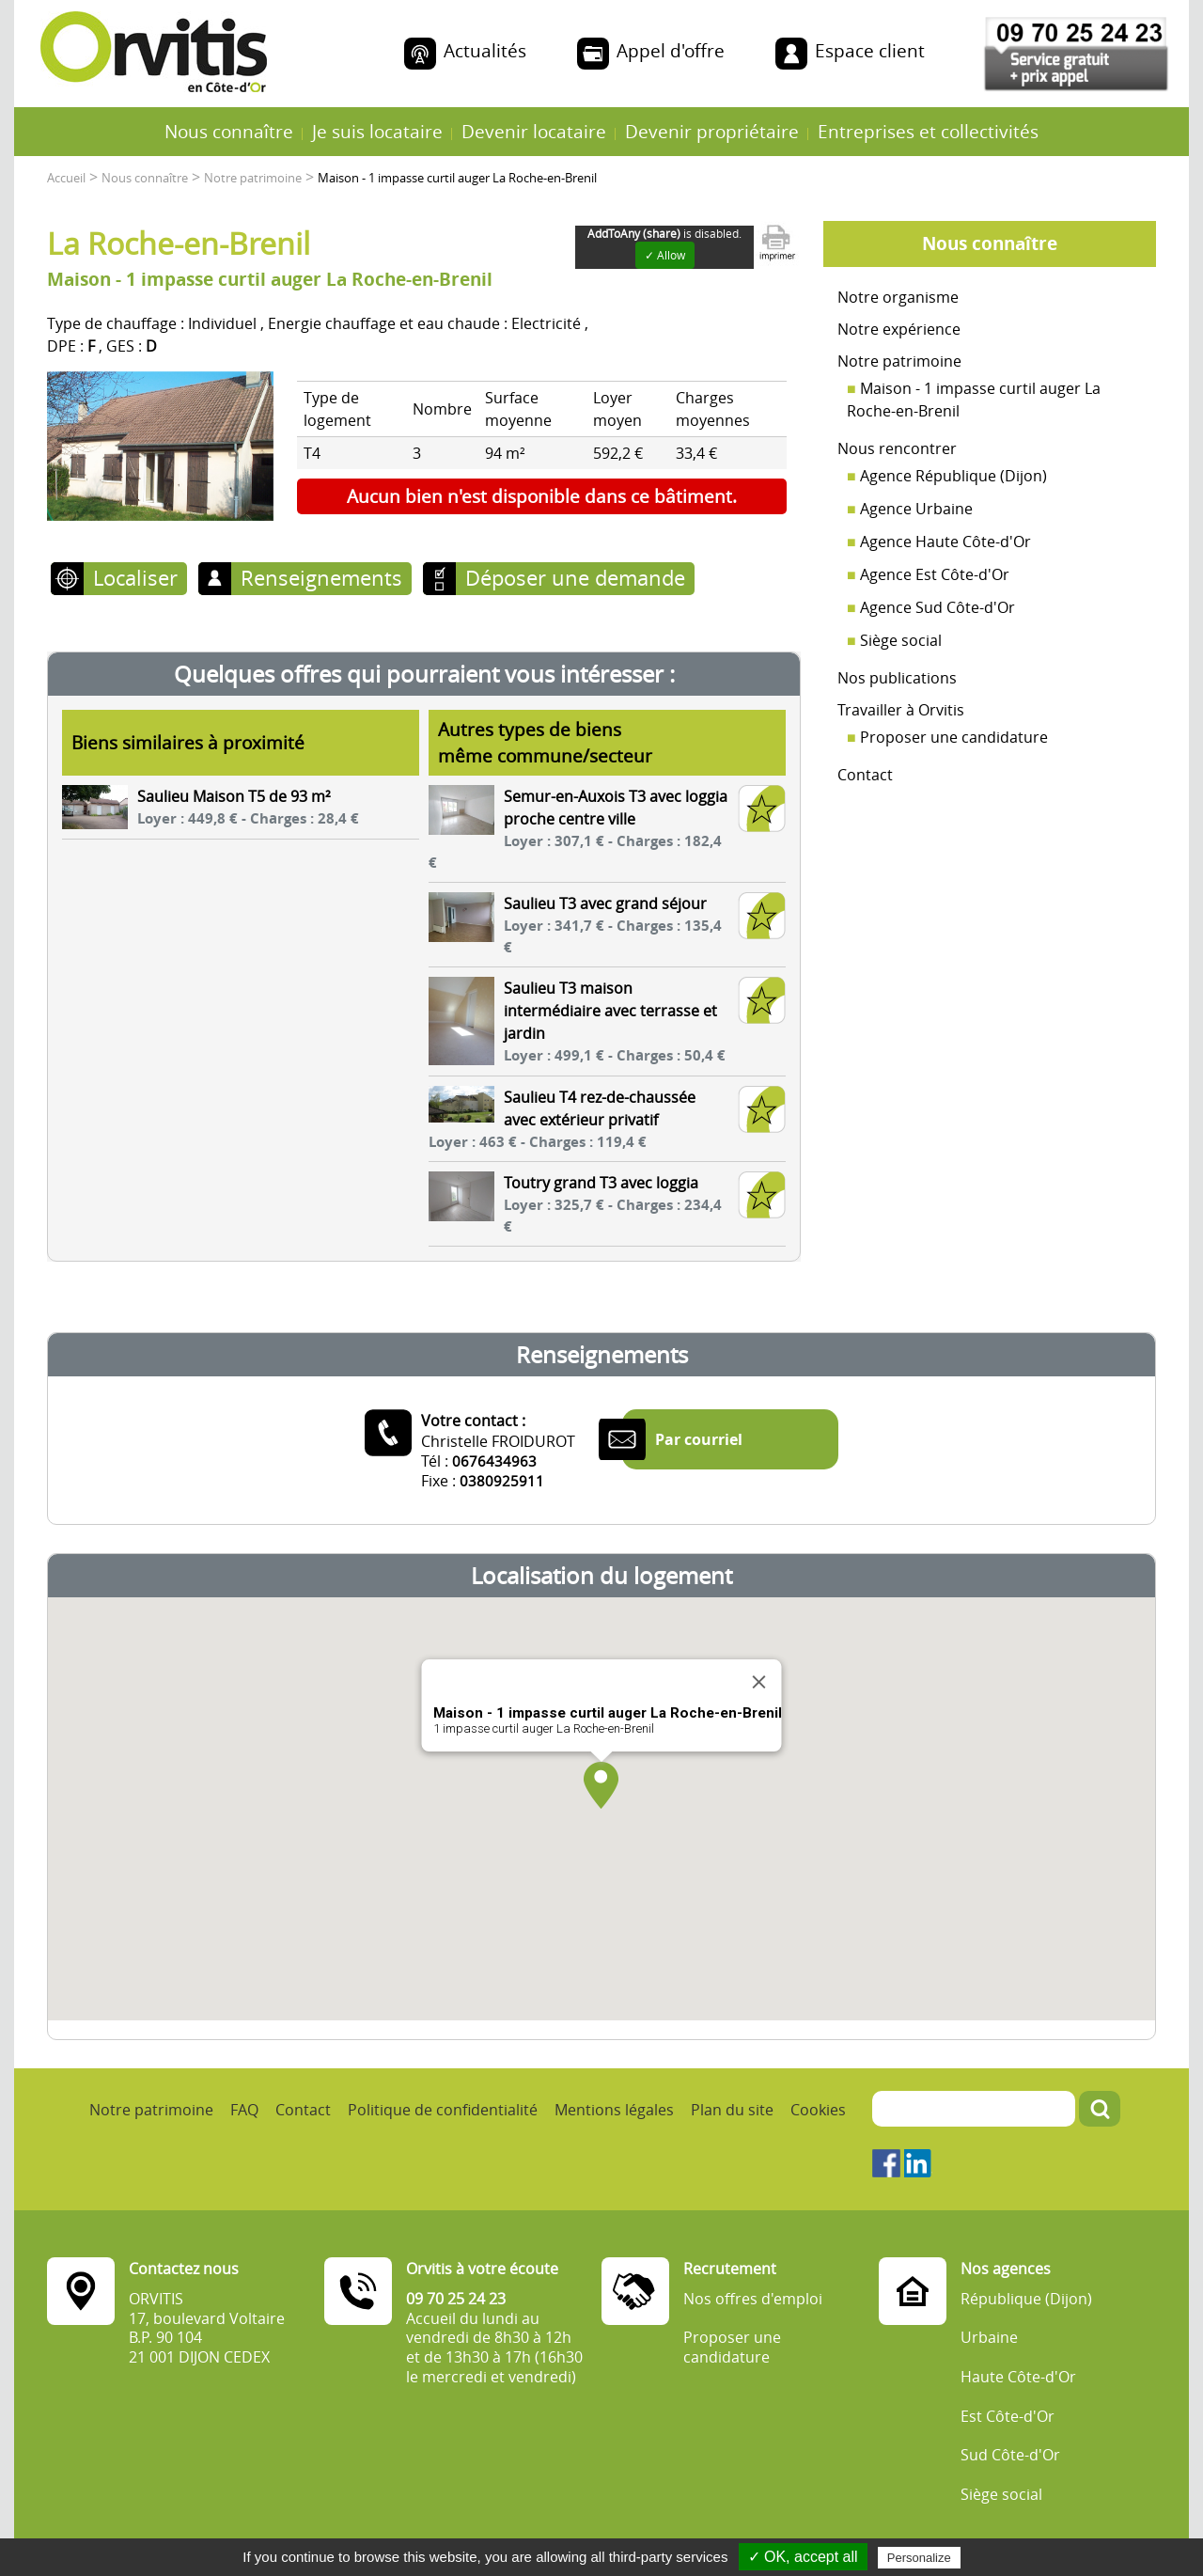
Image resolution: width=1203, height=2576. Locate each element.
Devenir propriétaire (712, 131)
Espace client (870, 50)
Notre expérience (899, 329)
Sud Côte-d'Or (1010, 2455)
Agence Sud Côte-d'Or (937, 607)
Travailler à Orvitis (900, 709)
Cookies (818, 2109)
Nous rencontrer (897, 448)
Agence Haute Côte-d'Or (945, 541)
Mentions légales (614, 2109)
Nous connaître (228, 131)
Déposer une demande (575, 577)
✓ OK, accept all (803, 2557)
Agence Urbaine (916, 508)
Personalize (919, 2558)
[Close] (759, 1681)
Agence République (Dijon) (953, 475)
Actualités (485, 50)
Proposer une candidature (954, 737)
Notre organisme (898, 297)
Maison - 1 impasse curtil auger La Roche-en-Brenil (974, 399)
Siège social (901, 640)
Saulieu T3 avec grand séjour (605, 903)
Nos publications (897, 678)
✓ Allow (665, 255)
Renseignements (321, 577)
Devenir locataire (533, 131)
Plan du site (732, 2109)
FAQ (244, 2109)
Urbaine (989, 2338)
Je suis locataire (377, 131)
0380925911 (502, 1480)
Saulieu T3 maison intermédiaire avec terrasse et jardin (610, 1011)
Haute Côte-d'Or (1018, 2377)
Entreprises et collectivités (928, 131)
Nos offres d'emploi (752, 2299)
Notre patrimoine (899, 361)
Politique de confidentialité (443, 2109)
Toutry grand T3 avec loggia (601, 1182)
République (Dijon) (1026, 2299)
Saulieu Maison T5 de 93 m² (234, 796)
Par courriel (698, 1439)
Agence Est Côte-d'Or (934, 574)
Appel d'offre (671, 50)
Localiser (135, 577)
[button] (601, 1785)
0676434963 (494, 1461)
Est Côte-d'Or (1008, 2417)
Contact (865, 774)
